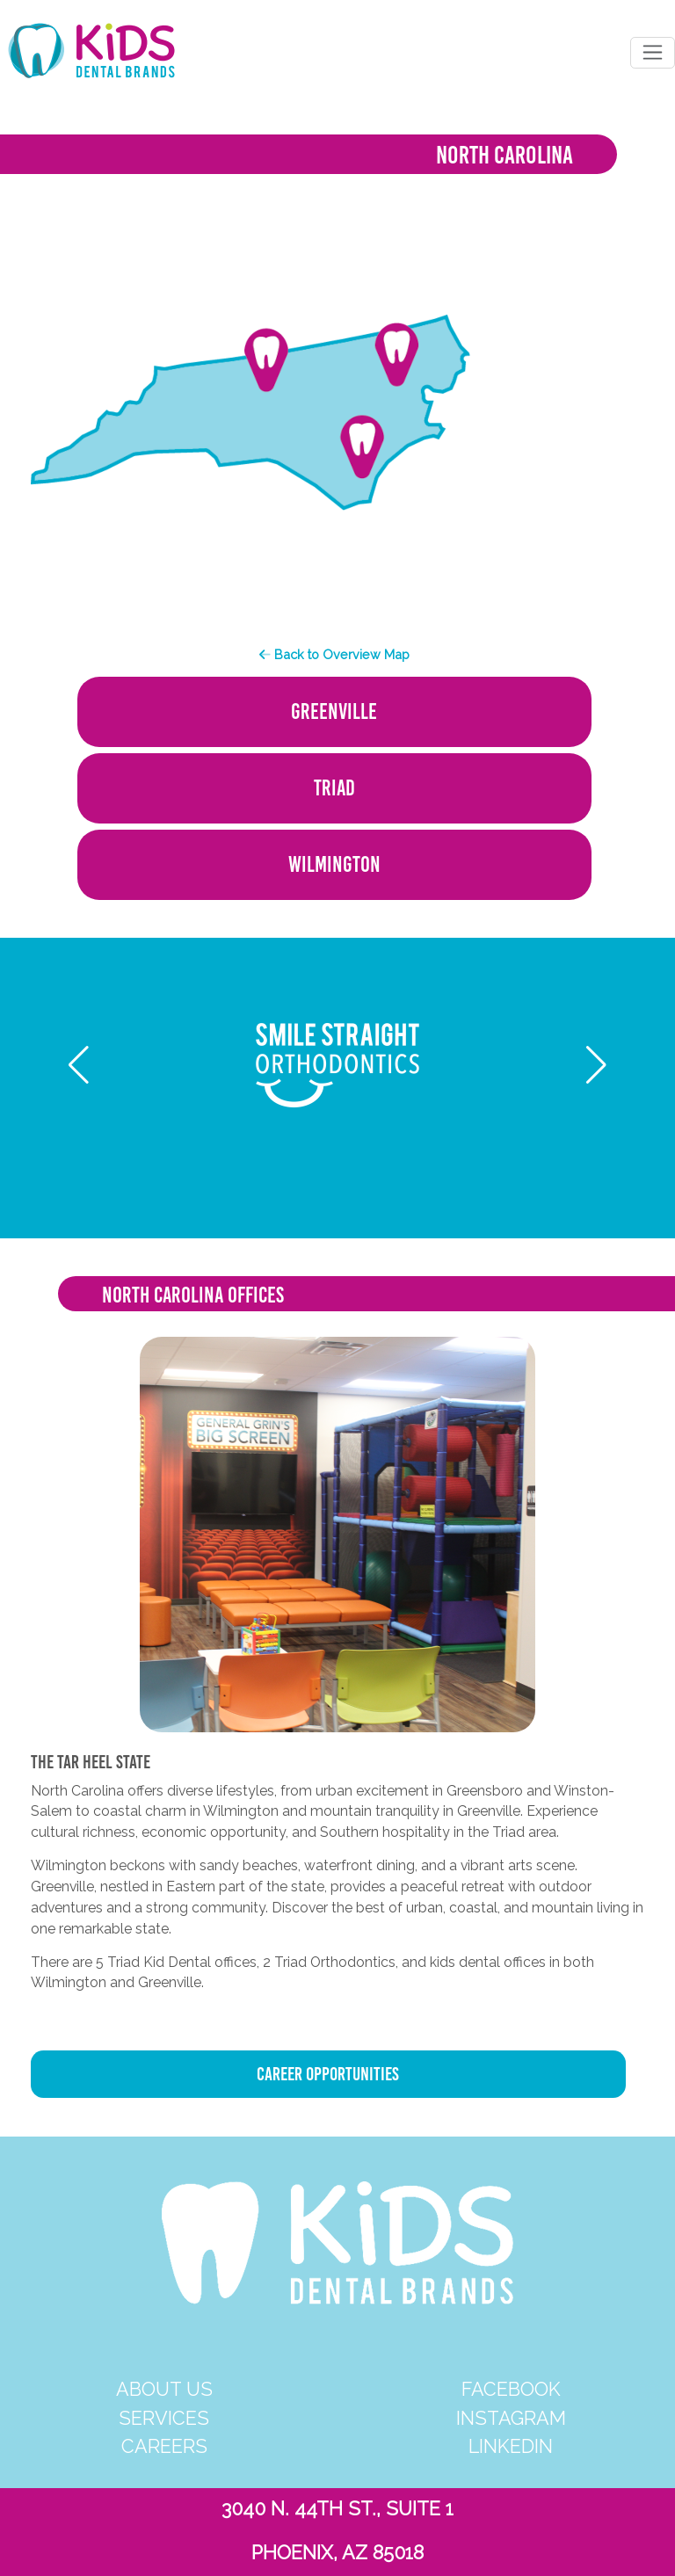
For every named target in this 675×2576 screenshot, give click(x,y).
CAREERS (164, 2446)
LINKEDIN (510, 2446)
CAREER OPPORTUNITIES (328, 2074)
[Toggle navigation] (652, 53)
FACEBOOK (511, 2389)
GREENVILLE (334, 711)
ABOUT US (164, 2389)
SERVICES (164, 2418)
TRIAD (334, 788)
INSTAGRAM (511, 2418)
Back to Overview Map (334, 654)
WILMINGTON (334, 864)
